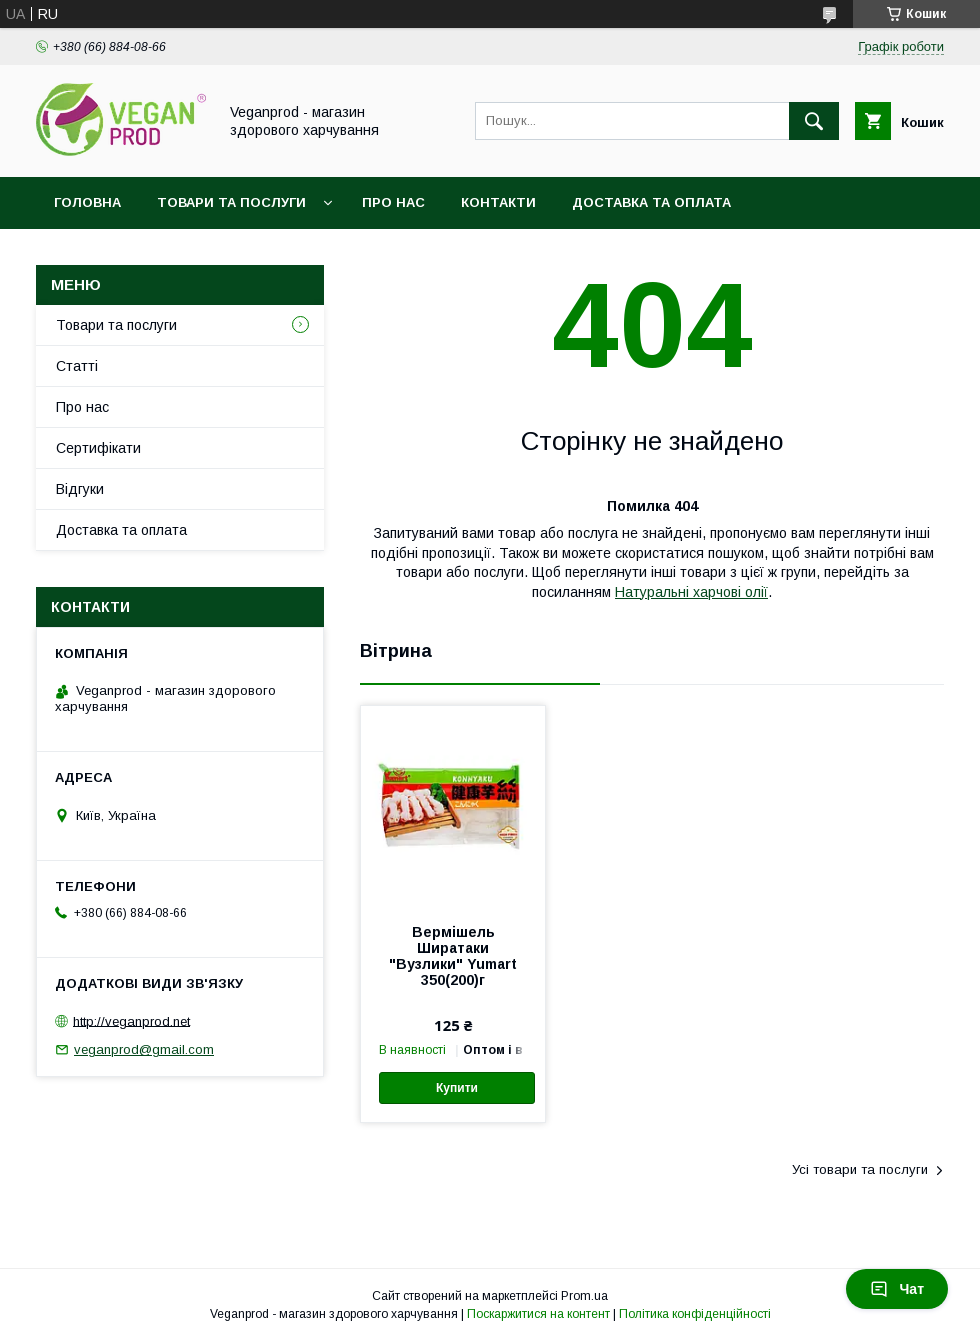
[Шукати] (814, 121)
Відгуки (80, 489)
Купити (457, 1088)
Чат (897, 1289)
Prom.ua (584, 1296)
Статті (77, 366)
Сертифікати (98, 448)
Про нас (393, 202)
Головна (87, 202)
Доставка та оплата (651, 202)
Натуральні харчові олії (691, 592)
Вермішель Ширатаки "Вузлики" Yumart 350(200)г (453, 956)
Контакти (498, 202)
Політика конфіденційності (695, 1314)
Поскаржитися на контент (538, 1314)
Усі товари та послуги (860, 1169)
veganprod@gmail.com (144, 1049)
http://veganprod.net (131, 1020)
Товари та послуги (231, 202)
